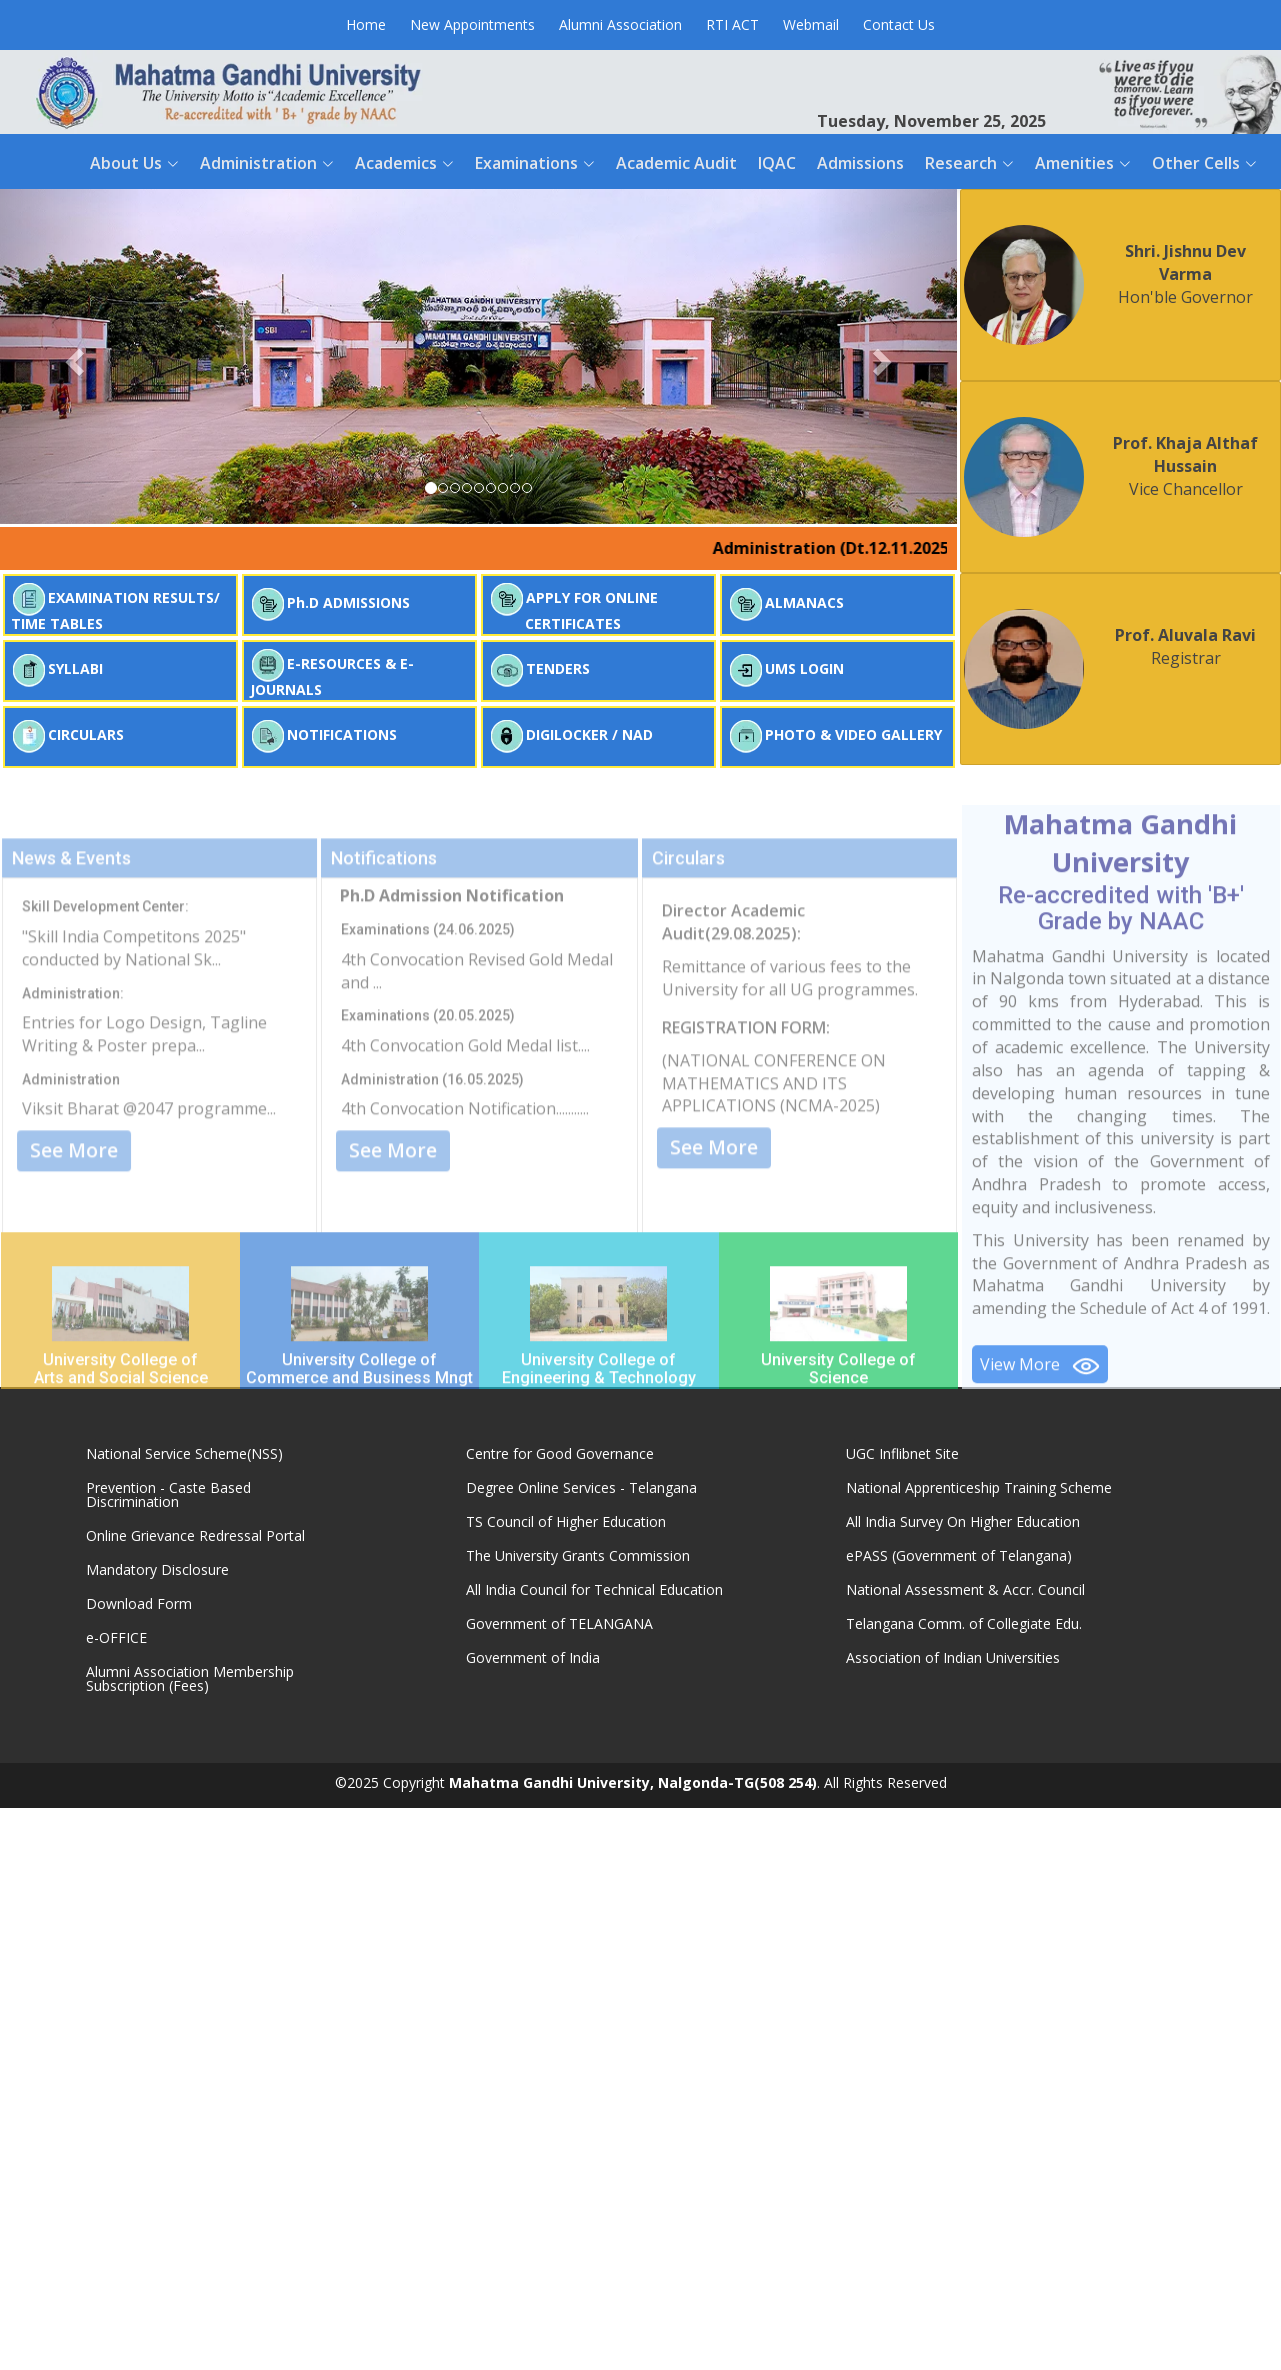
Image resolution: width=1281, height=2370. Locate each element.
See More (74, 1254)
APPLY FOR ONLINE (573, 607)
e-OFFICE (116, 1638)
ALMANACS (786, 604)
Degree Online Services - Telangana (581, 1488)
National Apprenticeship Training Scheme (979, 1488)
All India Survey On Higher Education (963, 1522)
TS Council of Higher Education (566, 1522)
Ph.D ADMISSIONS (330, 604)
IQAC (777, 163)
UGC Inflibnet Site (902, 1454)
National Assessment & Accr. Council (965, 1590)
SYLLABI (57, 670)
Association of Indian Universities (953, 1658)
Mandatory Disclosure (157, 1570)
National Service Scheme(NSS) (184, 1454)
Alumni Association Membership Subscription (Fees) (190, 1679)
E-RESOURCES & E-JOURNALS (332, 673)
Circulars (688, 961)
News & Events (71, 961)
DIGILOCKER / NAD (571, 736)
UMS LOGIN (786, 670)
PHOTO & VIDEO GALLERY (835, 736)
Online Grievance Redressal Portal (195, 1536)
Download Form (139, 1604)
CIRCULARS (67, 736)
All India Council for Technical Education (594, 1590)
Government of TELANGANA (559, 1624)
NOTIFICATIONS (323, 736)
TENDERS (539, 670)
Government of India (533, 1658)
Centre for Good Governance (560, 1454)
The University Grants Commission (578, 1556)
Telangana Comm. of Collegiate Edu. (964, 1624)
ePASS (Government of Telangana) (959, 1556)
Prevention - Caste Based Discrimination (168, 1495)
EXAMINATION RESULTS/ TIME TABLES (115, 607)
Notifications (384, 961)
